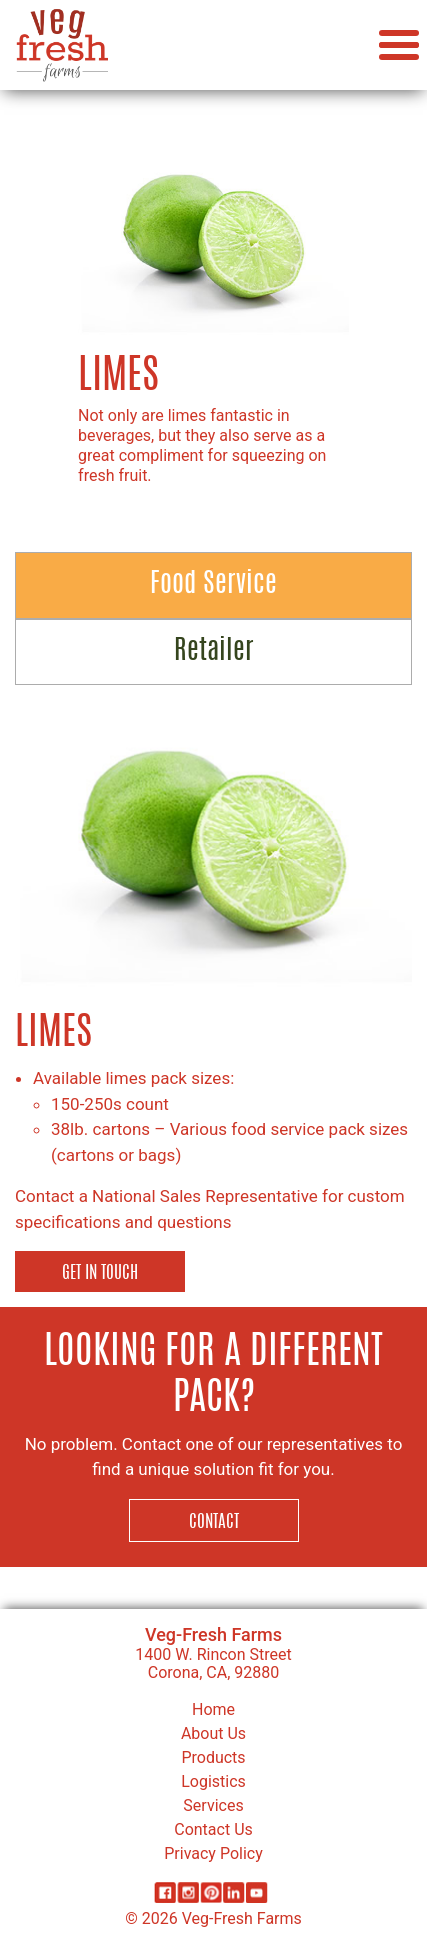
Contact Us (213, 1829)
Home (213, 1709)
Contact (214, 1522)
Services (213, 1805)
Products (213, 1757)
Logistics (213, 1781)
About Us (213, 1733)
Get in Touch (100, 1273)
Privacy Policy (213, 1853)
